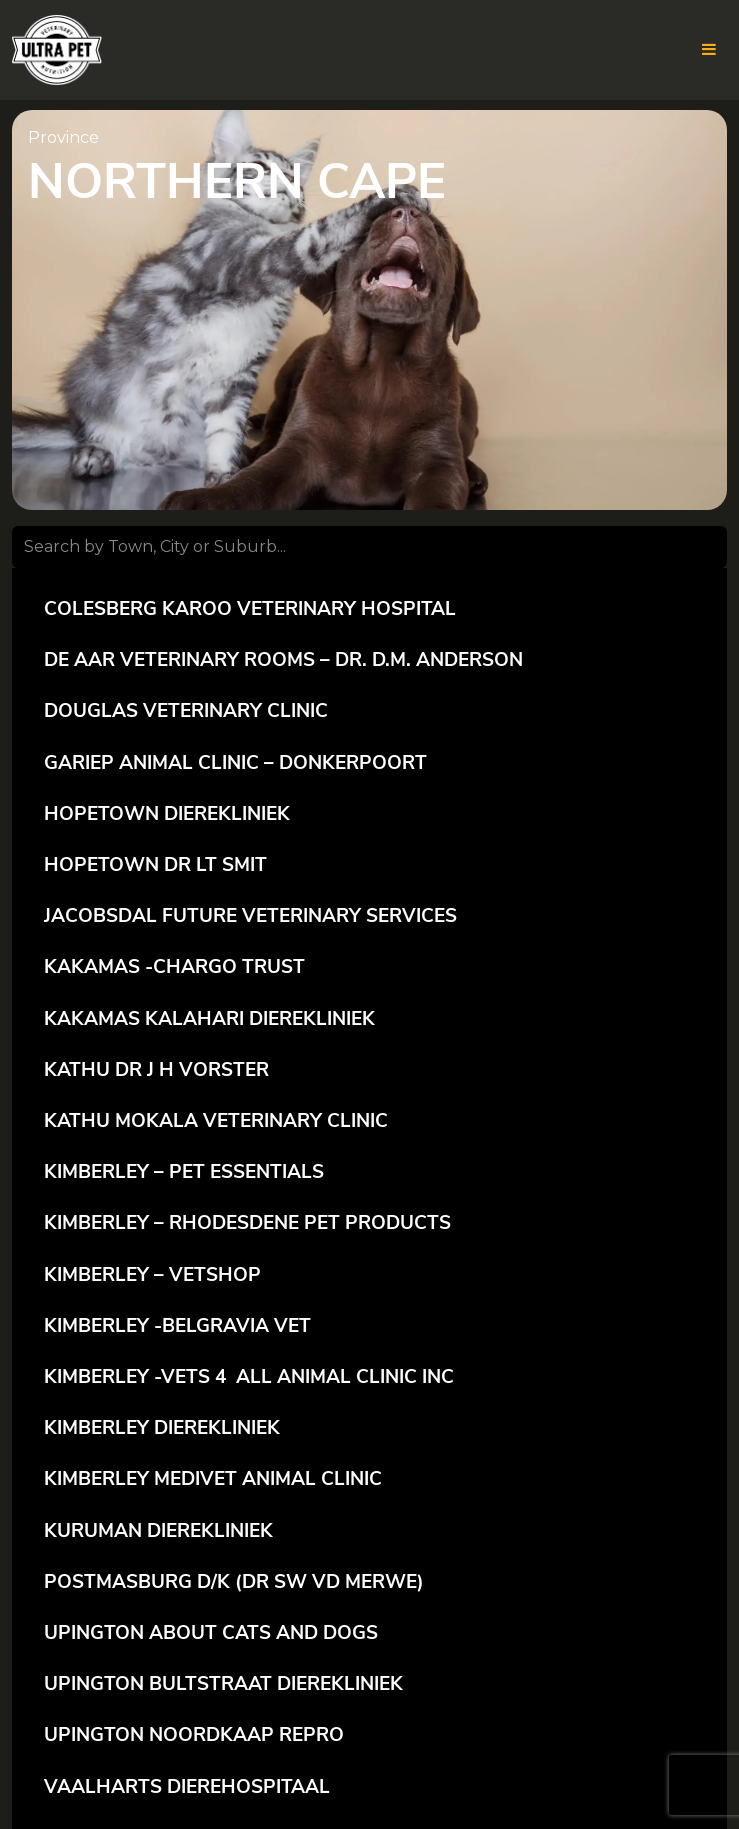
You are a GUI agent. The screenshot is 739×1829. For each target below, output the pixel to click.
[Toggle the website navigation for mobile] (709, 50)
